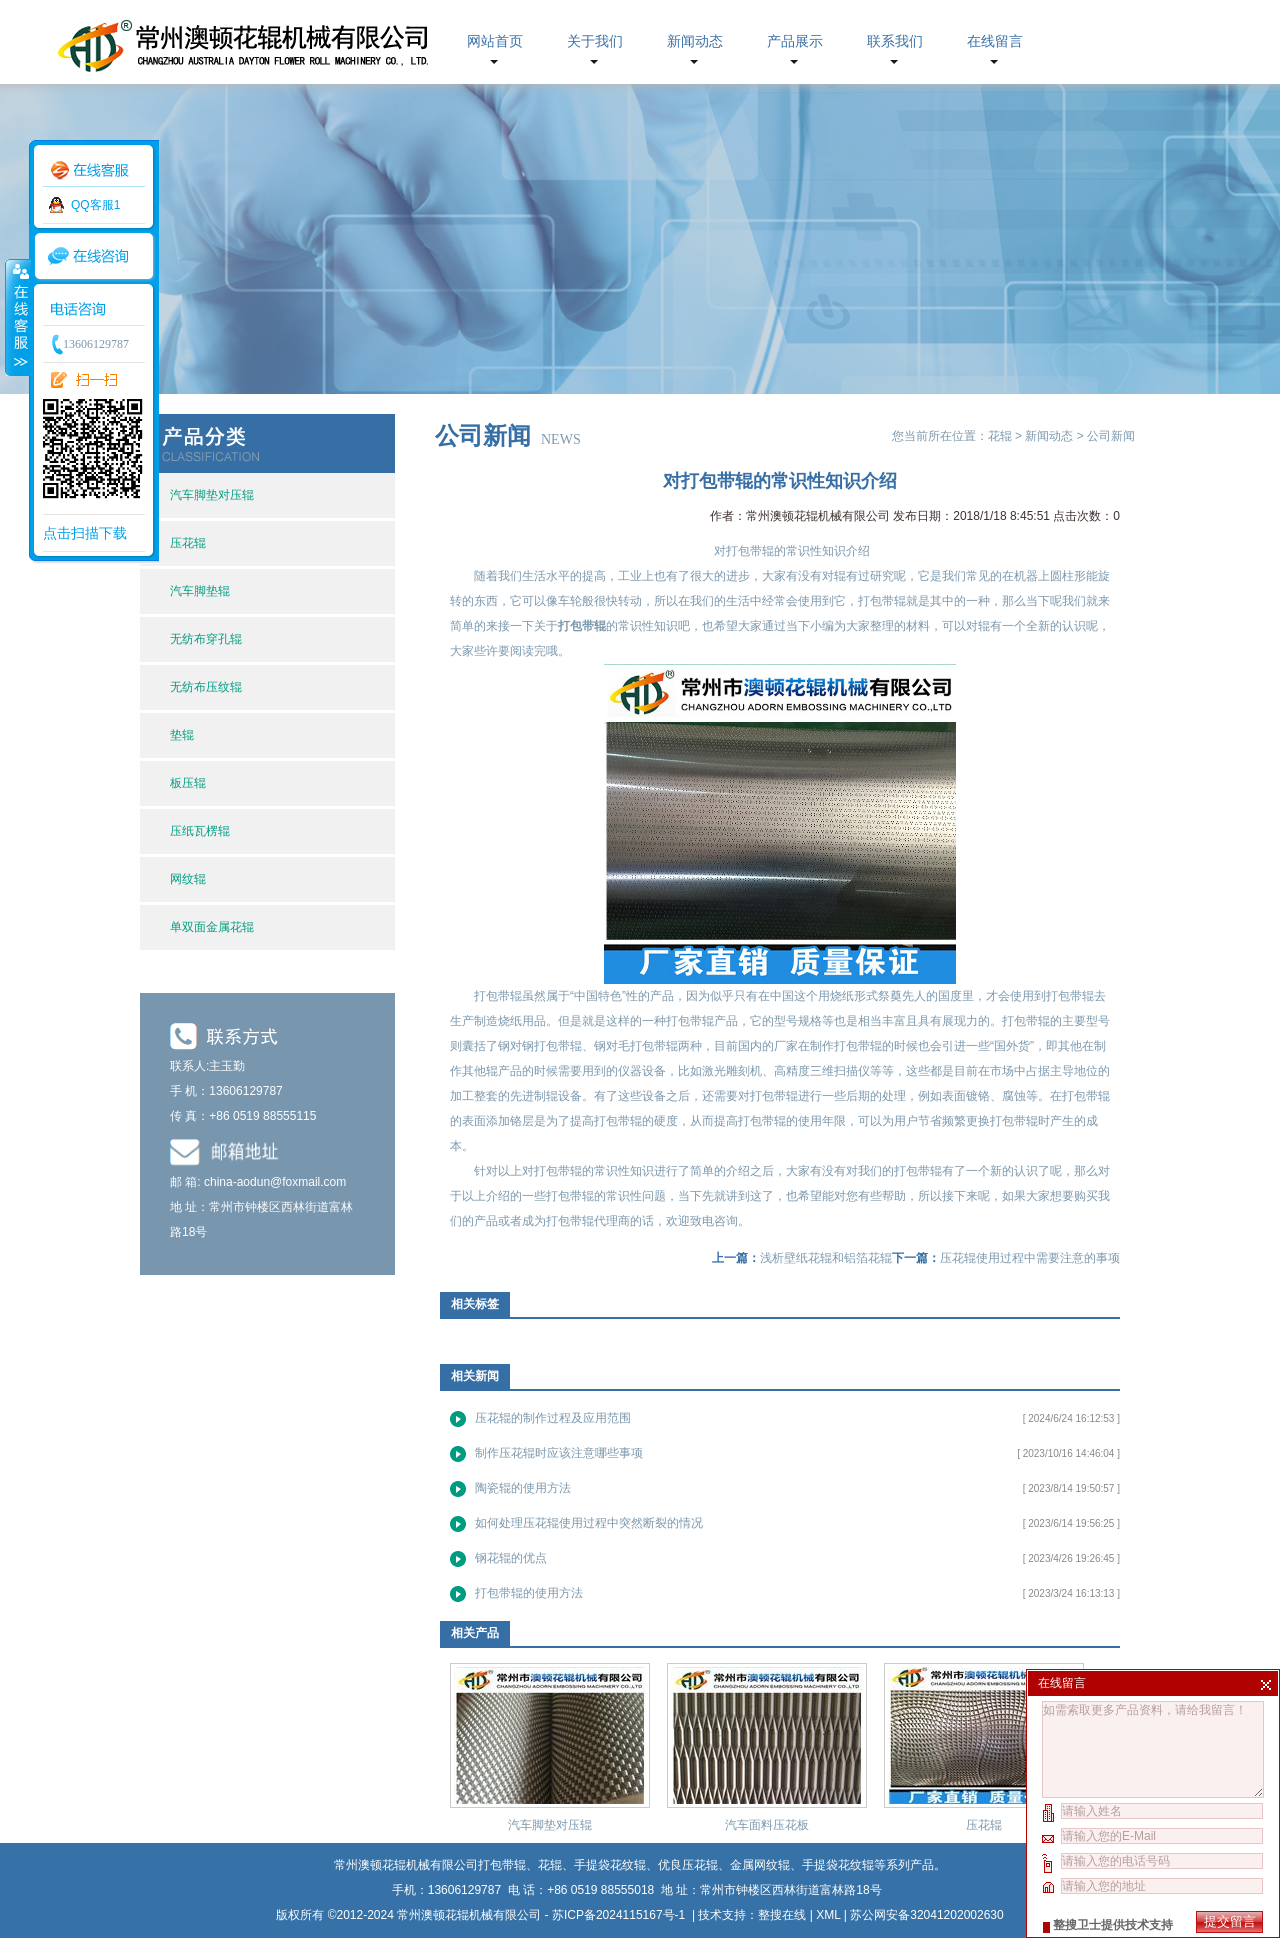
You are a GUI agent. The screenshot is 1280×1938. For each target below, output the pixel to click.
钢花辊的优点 (511, 1558)
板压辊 (188, 783)
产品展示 (795, 41)
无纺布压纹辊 (206, 687)
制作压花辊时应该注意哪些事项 (559, 1453)
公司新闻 (1111, 436)
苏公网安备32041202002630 (926, 1915)
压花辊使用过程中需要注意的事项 (1030, 1258)
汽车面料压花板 (767, 1825)
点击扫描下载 (85, 533)
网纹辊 (188, 879)
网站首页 (495, 41)
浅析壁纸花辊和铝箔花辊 (826, 1258)
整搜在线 (782, 1915)
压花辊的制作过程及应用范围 (553, 1418)
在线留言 (995, 41)
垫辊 (182, 735)
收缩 (17, 317)
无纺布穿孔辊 (206, 639)
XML (828, 1915)
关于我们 (595, 41)
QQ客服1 (95, 205)
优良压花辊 (688, 1865)
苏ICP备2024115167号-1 (620, 1915)
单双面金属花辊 (212, 927)
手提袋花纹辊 (838, 1865)
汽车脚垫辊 (200, 591)
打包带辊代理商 (588, 1221)
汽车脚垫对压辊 (212, 495)
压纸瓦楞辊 (200, 831)
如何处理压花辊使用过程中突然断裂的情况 (589, 1523)
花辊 (1000, 436)
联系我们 (895, 41)
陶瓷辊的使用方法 (523, 1488)
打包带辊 (502, 1865)
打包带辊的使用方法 (529, 1593)
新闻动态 (695, 41)
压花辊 (188, 543)
